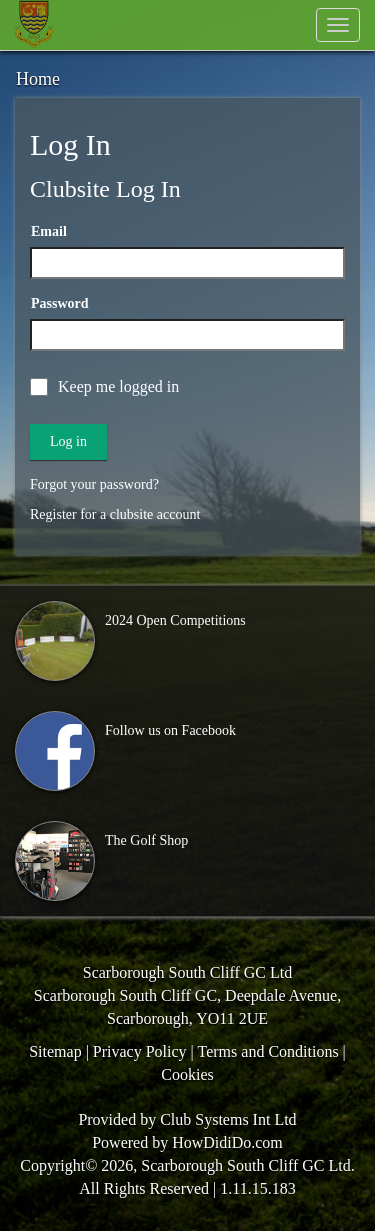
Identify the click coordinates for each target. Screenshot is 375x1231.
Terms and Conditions (268, 1051)
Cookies (187, 1074)
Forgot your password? (94, 484)
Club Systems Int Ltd (228, 1119)
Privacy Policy (140, 1051)
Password (60, 303)
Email (49, 231)
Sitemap (55, 1051)
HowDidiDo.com (227, 1142)
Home (38, 79)
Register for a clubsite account (115, 514)
